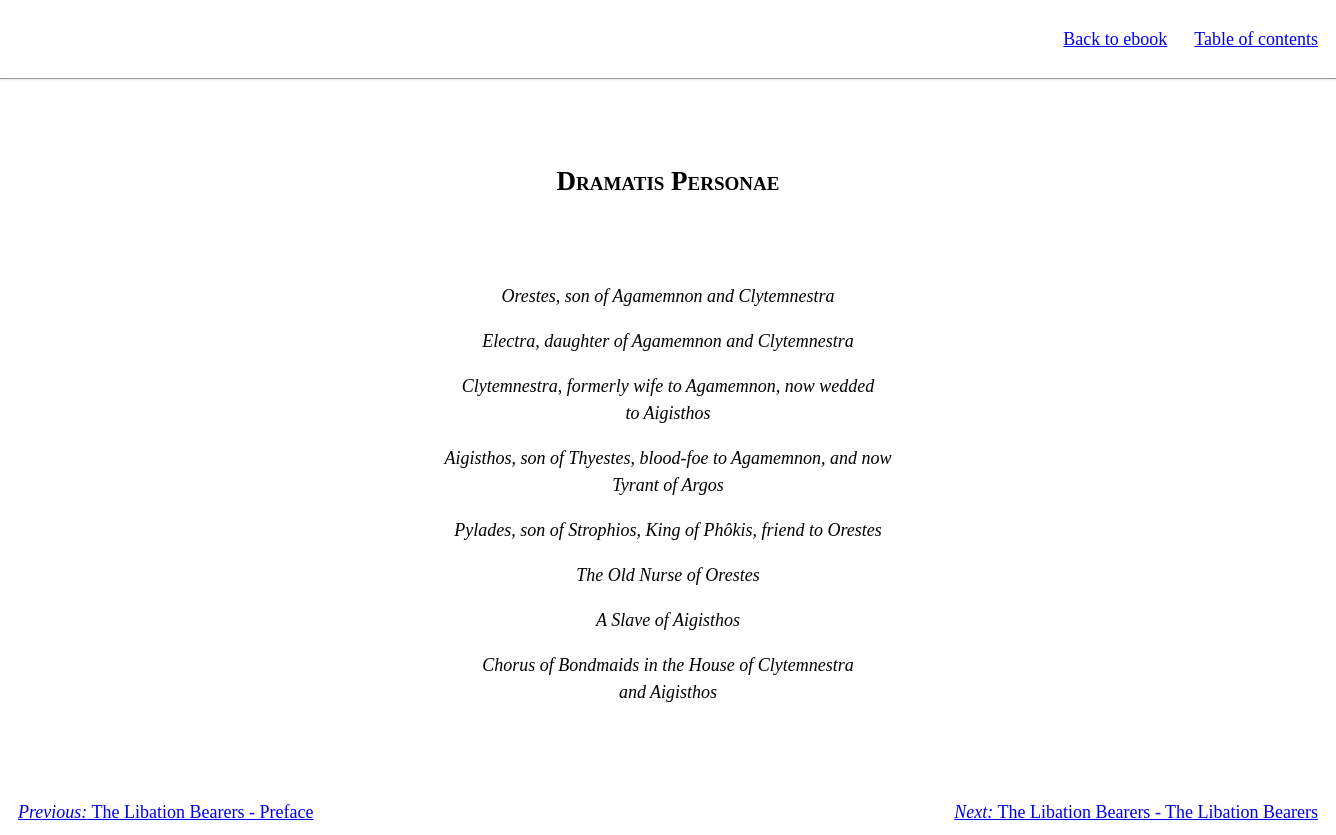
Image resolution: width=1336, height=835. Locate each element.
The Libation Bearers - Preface (165, 812)
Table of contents (1256, 39)
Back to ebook (1115, 39)
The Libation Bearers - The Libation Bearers (1136, 812)
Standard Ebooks (108, 39)
